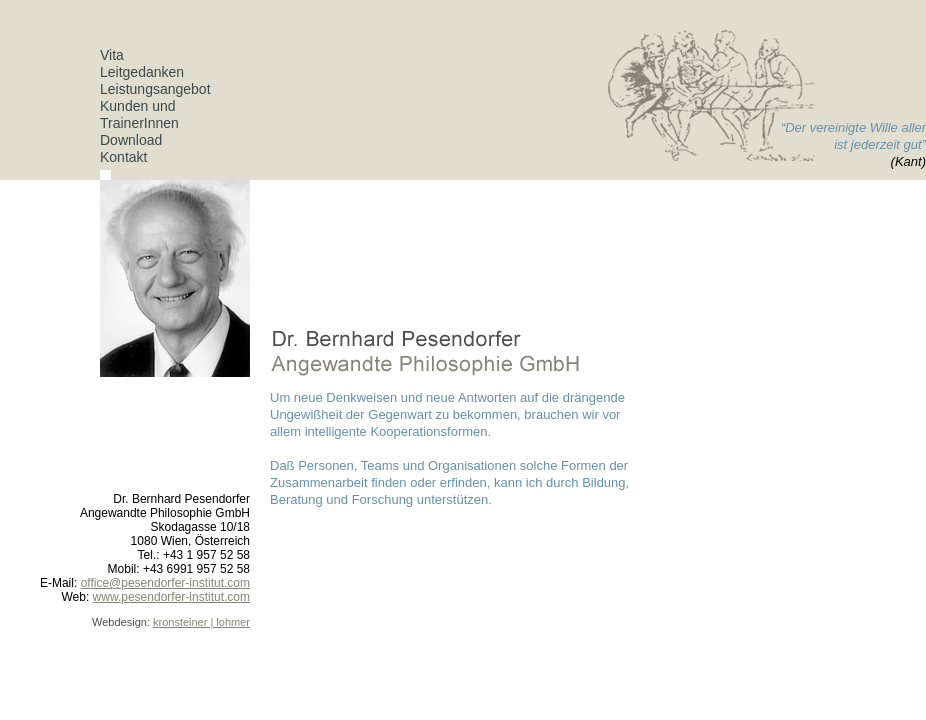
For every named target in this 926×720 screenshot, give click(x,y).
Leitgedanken (142, 72)
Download (131, 140)
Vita (112, 55)
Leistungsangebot (155, 89)
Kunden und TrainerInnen (139, 114)
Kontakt (123, 157)
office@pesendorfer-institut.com (165, 583)
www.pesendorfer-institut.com (171, 597)
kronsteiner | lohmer (201, 622)
